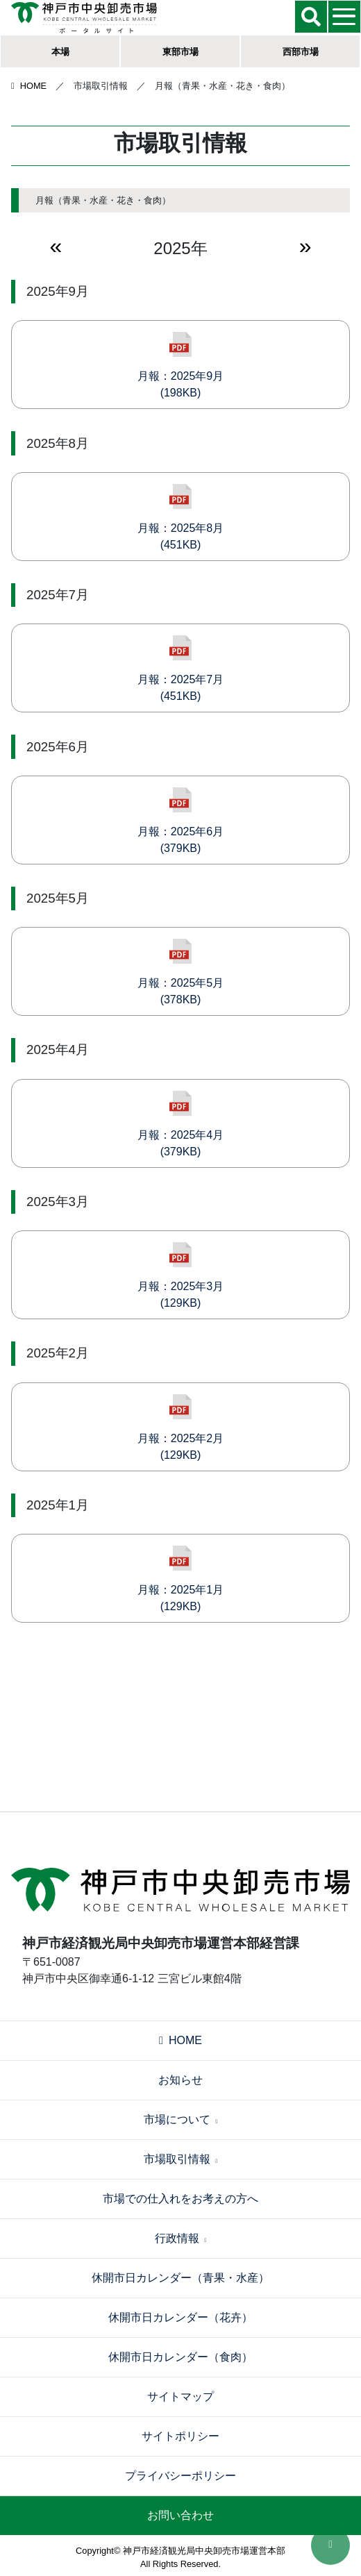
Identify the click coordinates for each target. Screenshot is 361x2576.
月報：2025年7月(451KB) (180, 668)
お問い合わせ (180, 2515)
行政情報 (181, 2238)
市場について (181, 2119)
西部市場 (301, 52)
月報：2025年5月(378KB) (180, 972)
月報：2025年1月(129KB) (180, 1579)
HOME (29, 86)
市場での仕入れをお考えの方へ (180, 2199)
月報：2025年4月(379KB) (180, 1124)
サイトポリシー (180, 2436)
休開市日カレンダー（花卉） (180, 2317)
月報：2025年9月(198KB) (180, 365)
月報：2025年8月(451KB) (180, 517)
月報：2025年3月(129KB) (180, 1275)
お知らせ (180, 2080)
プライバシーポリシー (180, 2476)
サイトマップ (180, 2396)
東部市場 (180, 52)
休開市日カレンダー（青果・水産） (180, 2278)
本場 (60, 52)
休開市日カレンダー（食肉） (180, 2357)
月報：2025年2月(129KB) (180, 1427)
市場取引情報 (181, 2159)
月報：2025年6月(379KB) (180, 820)
